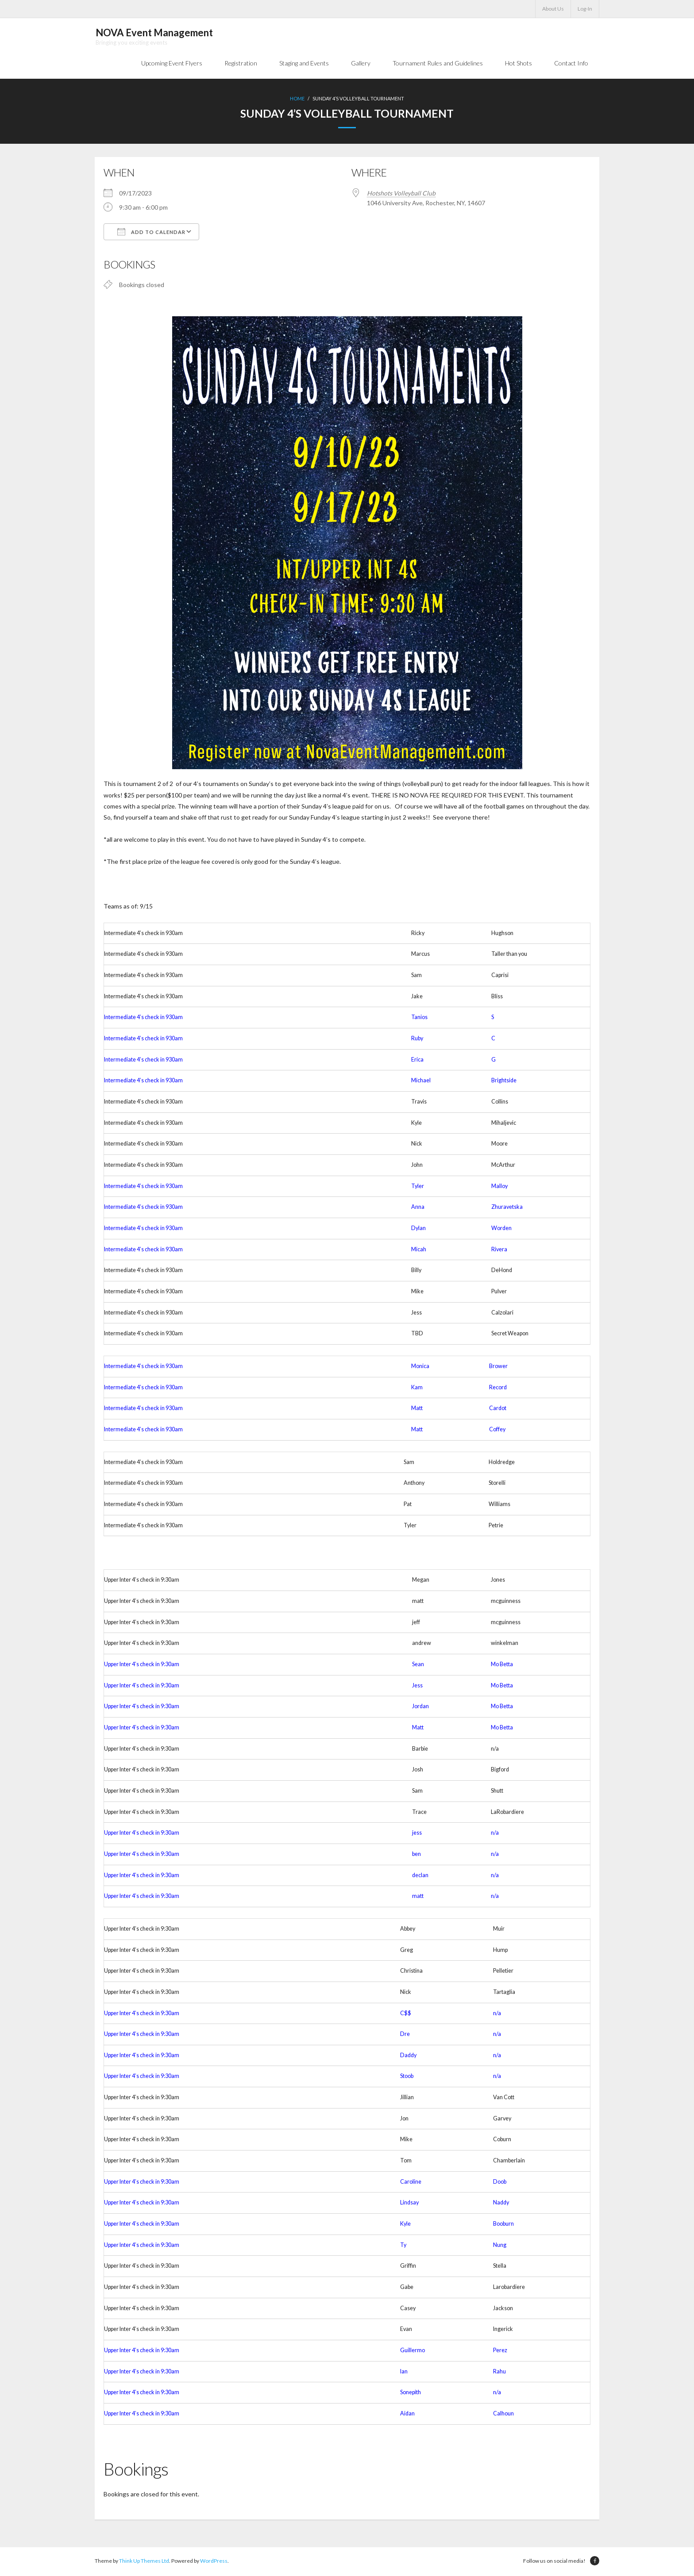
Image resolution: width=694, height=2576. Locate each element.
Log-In (585, 8)
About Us (553, 8)
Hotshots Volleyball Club (401, 194)
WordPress (213, 2562)
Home (297, 100)
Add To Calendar (151, 233)
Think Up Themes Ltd (144, 2562)
